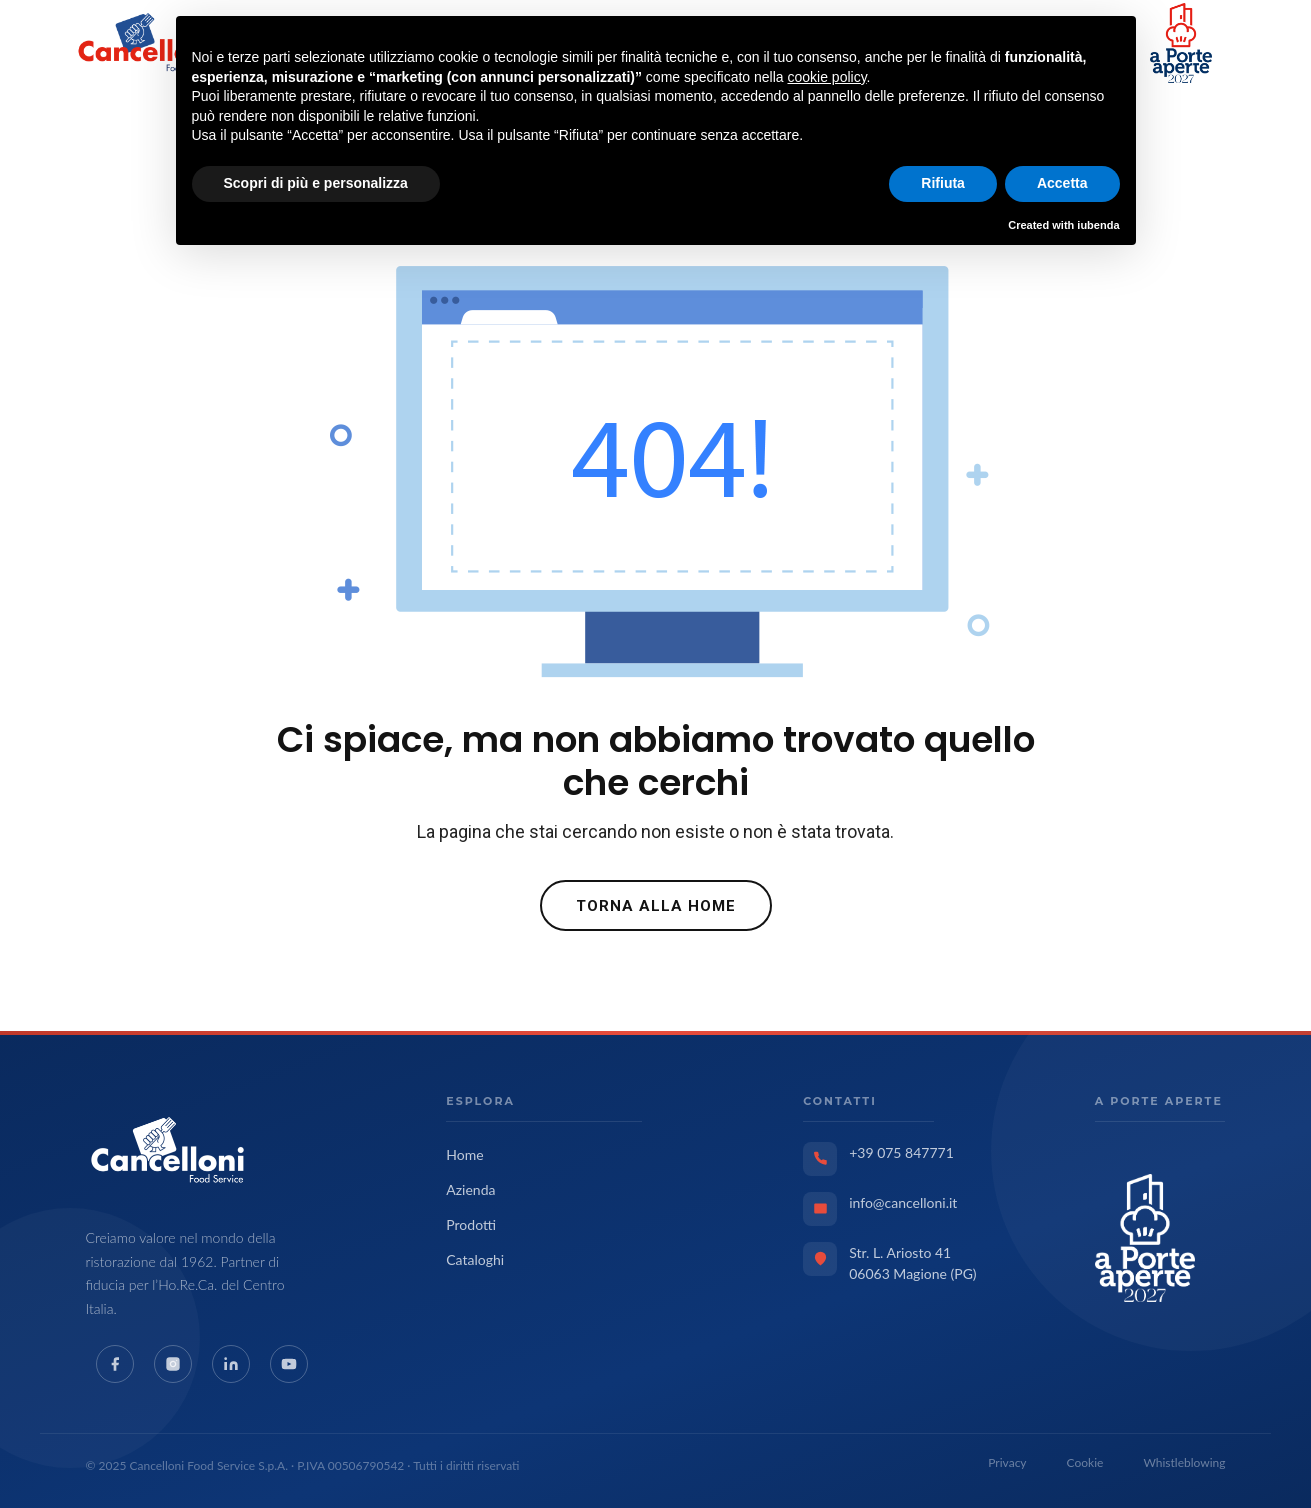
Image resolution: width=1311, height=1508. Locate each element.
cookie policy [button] (826, 77)
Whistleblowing (1184, 1462)
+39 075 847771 (901, 1152)
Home (464, 1154)
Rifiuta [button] (943, 183)
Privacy (1007, 1462)
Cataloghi (475, 1259)
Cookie (1085, 1462)
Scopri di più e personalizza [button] (316, 183)
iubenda (1098, 225)
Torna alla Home (656, 906)
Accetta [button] (1062, 183)
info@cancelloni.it (903, 1202)
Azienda (470, 1189)
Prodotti (471, 1224)
